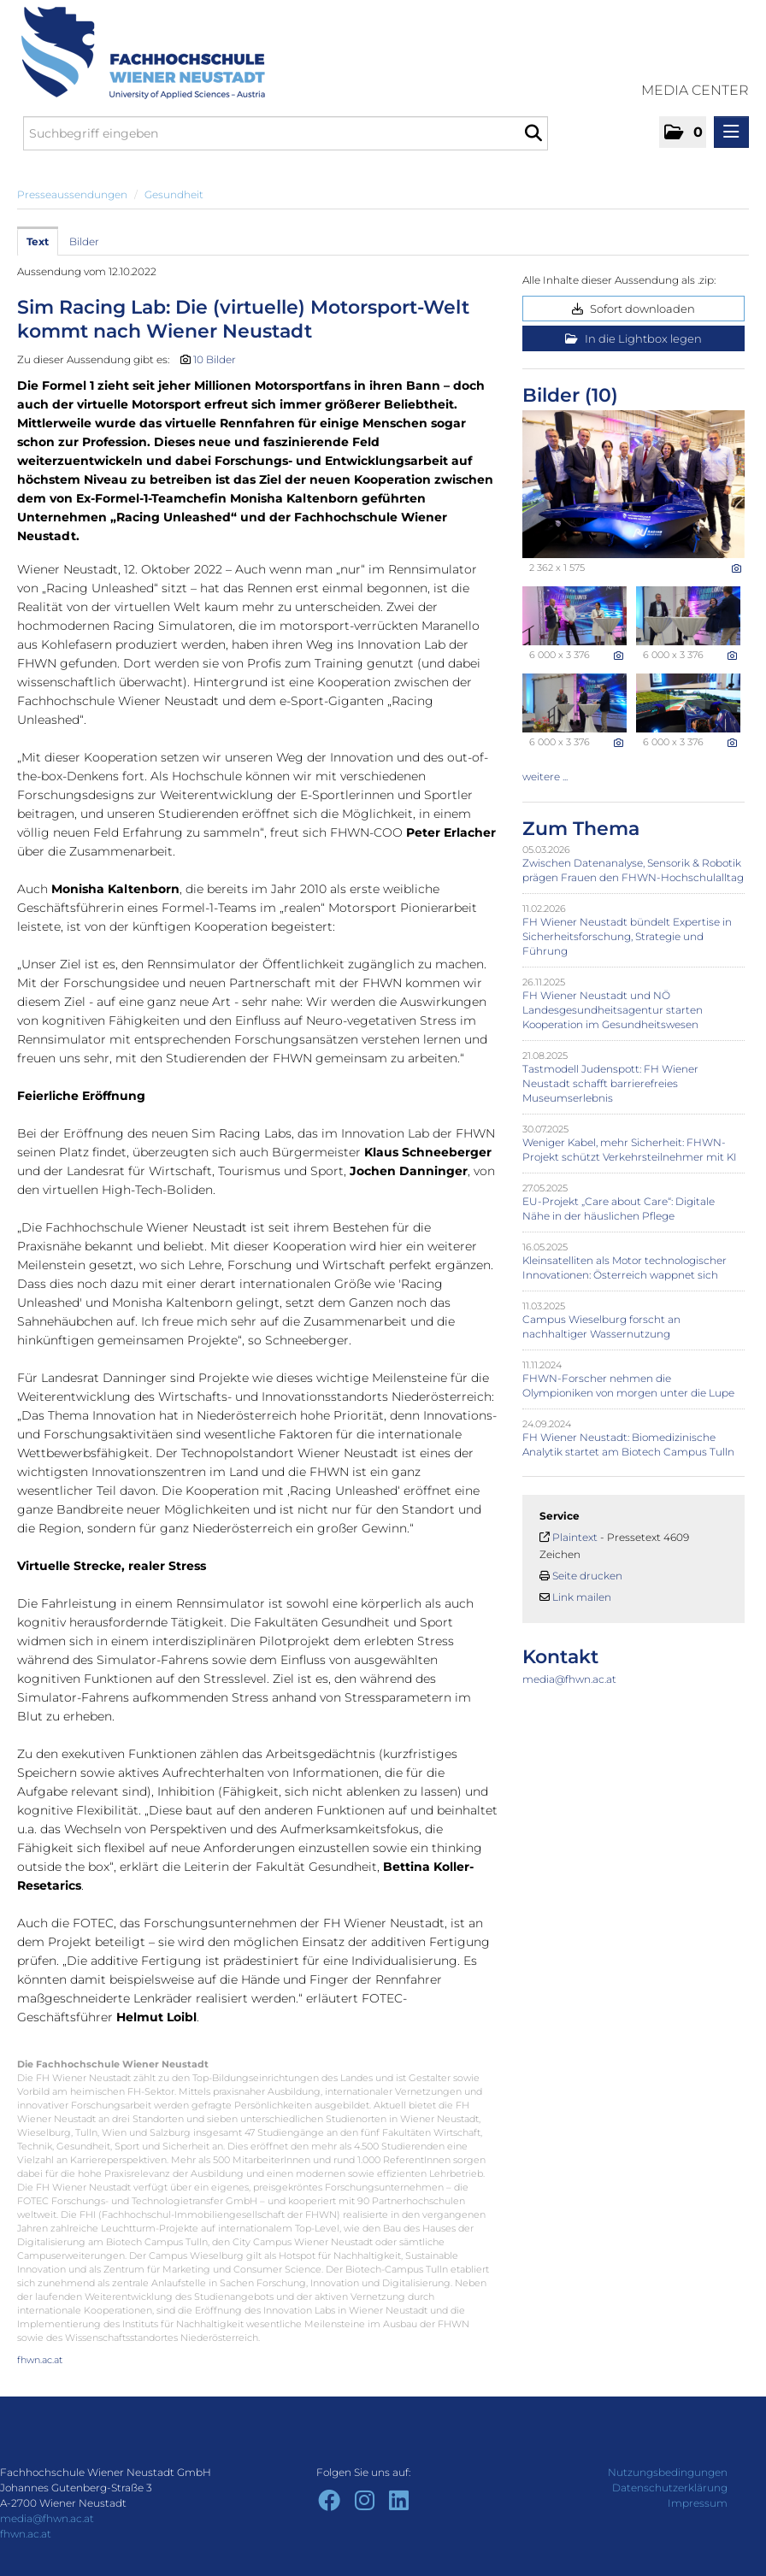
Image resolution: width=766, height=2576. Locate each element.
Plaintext (575, 1537)
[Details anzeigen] (736, 568)
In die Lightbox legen (633, 338)
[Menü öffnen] (731, 132)
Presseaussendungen (72, 194)
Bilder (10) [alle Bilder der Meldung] (570, 395)
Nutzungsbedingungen (668, 2472)
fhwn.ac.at (39, 2360)
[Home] (137, 53)
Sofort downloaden (633, 308)
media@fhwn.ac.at (569, 1679)
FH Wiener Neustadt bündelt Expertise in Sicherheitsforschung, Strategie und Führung (627, 936)
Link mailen (581, 1597)
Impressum (698, 2503)
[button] (682, 132)
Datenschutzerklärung (670, 2487)
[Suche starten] (533, 133)
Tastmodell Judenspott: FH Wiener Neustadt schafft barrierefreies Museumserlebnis (610, 1083)
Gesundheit (173, 194)
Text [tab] (38, 241)
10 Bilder (214, 359)
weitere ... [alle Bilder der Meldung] (545, 776)
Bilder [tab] (84, 241)
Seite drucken (587, 1575)
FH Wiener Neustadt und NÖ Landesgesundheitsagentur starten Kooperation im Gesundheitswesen (612, 1010)
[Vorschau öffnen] (633, 484)
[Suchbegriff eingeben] (285, 133)
